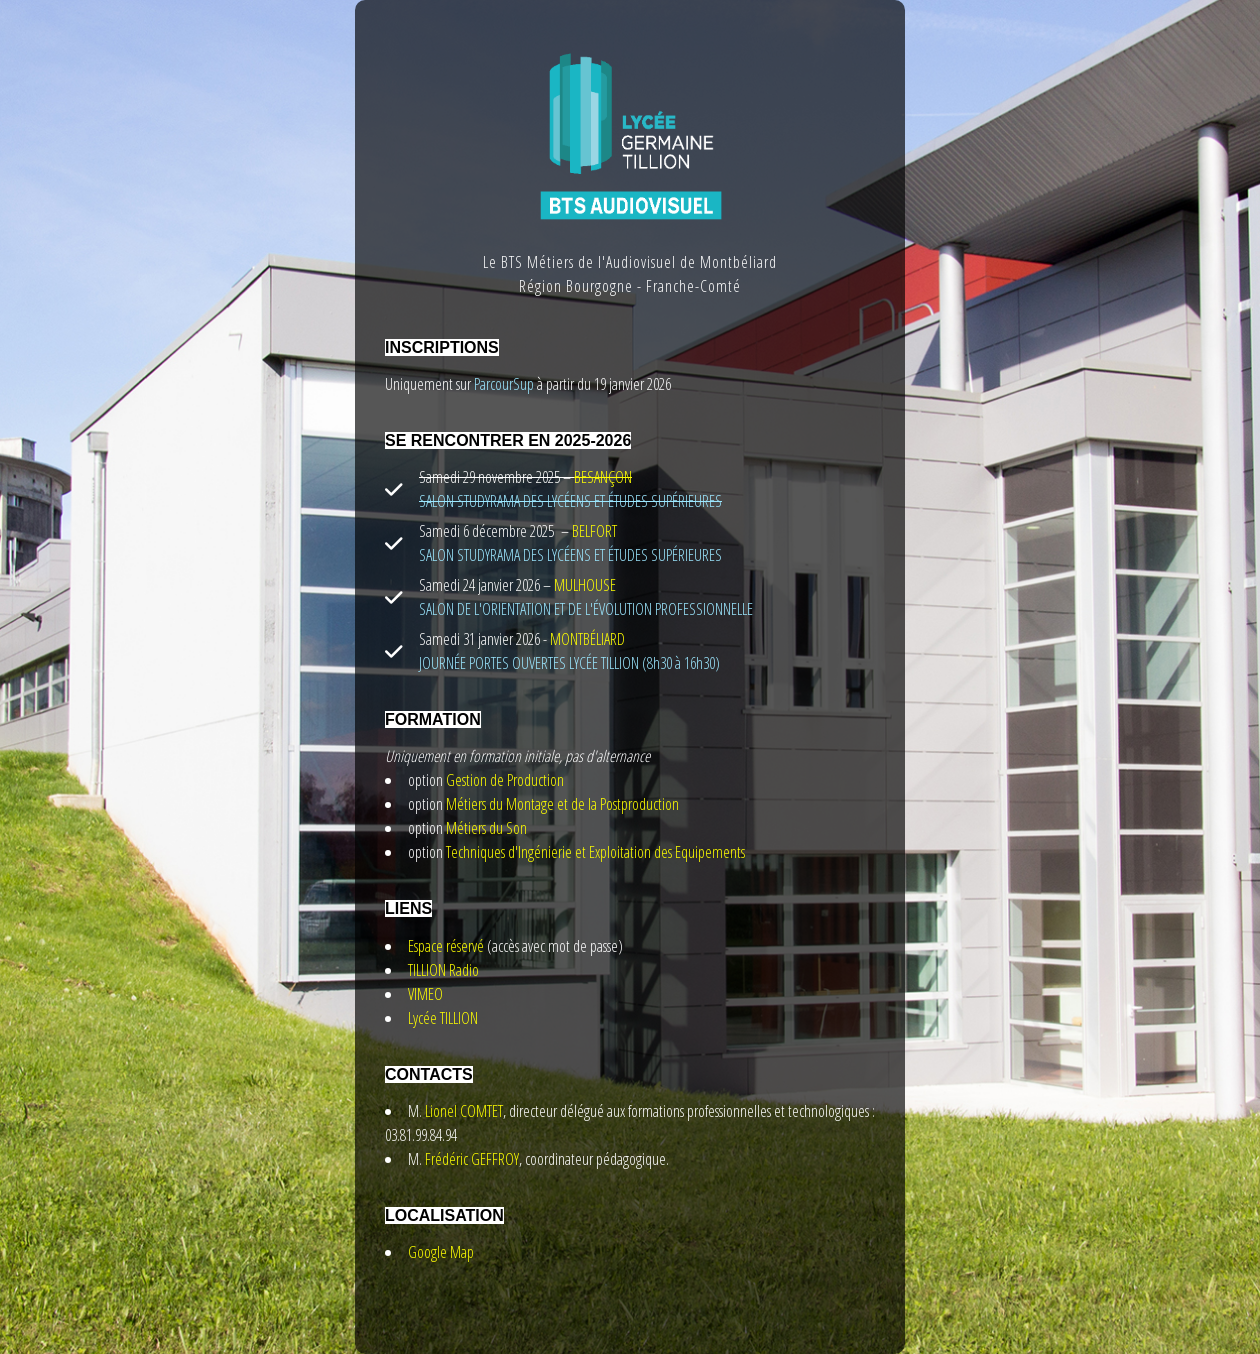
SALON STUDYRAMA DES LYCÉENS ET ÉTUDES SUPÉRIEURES (570, 555)
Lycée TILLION (443, 1018)
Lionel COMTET (464, 1111)
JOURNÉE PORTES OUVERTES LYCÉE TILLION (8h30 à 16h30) (569, 663)
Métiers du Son (486, 828)
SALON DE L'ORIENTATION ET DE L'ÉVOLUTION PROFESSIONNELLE (586, 609)
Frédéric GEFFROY (472, 1159)
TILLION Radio (443, 970)
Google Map (441, 1252)
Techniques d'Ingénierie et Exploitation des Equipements (595, 852)
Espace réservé (446, 946)
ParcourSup (502, 384)
